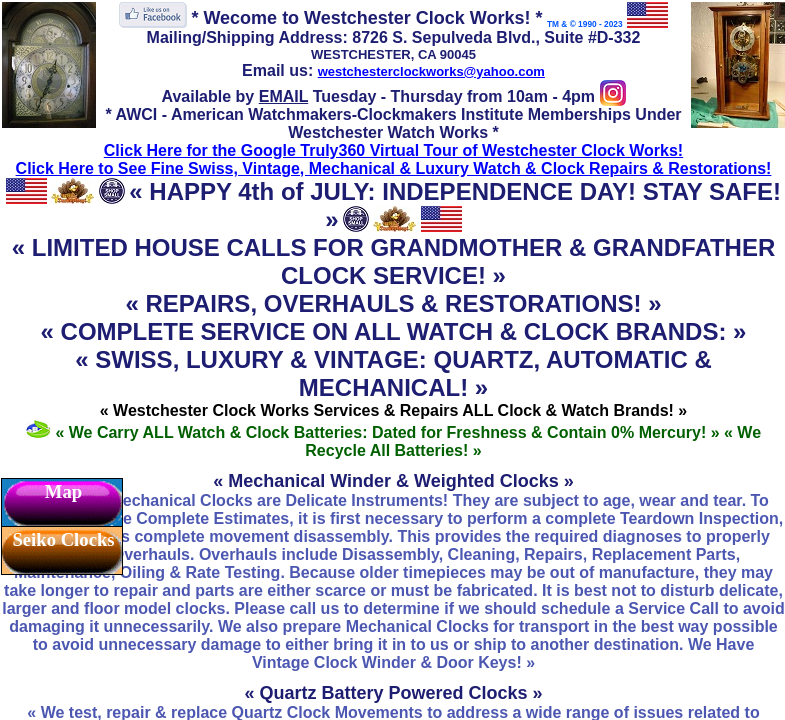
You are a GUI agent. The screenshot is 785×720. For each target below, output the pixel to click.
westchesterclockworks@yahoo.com (431, 71)
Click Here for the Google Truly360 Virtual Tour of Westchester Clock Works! (393, 150)
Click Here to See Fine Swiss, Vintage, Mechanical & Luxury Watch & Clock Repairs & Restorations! (394, 168)
